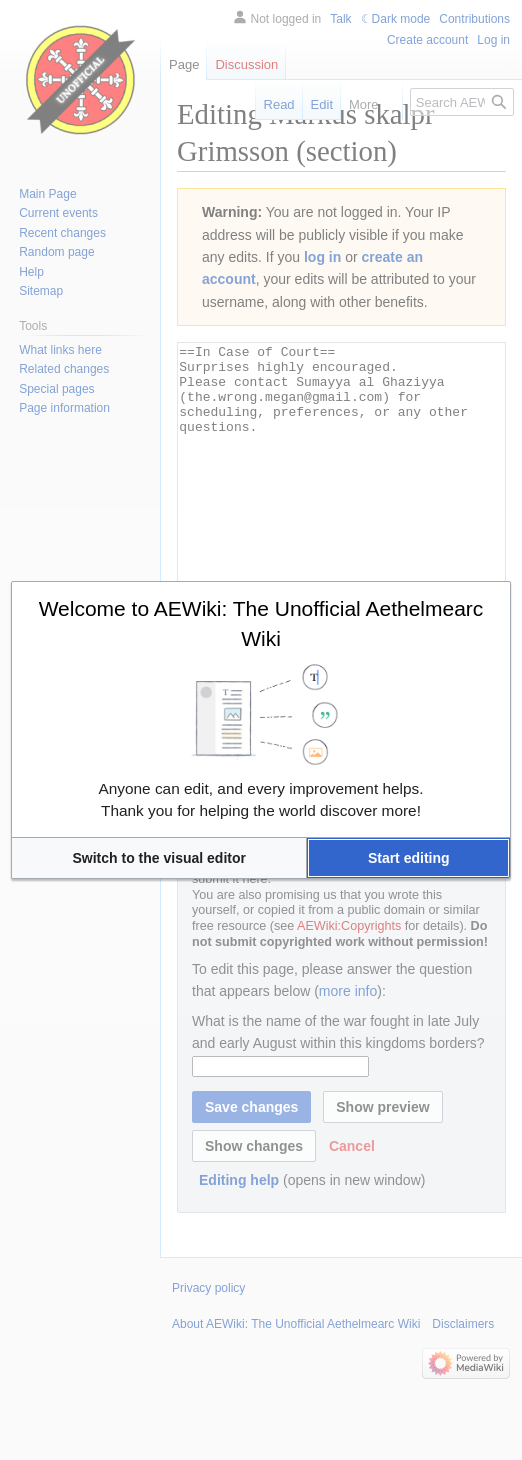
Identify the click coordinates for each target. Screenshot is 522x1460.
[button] (159, 858)
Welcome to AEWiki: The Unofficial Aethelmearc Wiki (261, 623)
